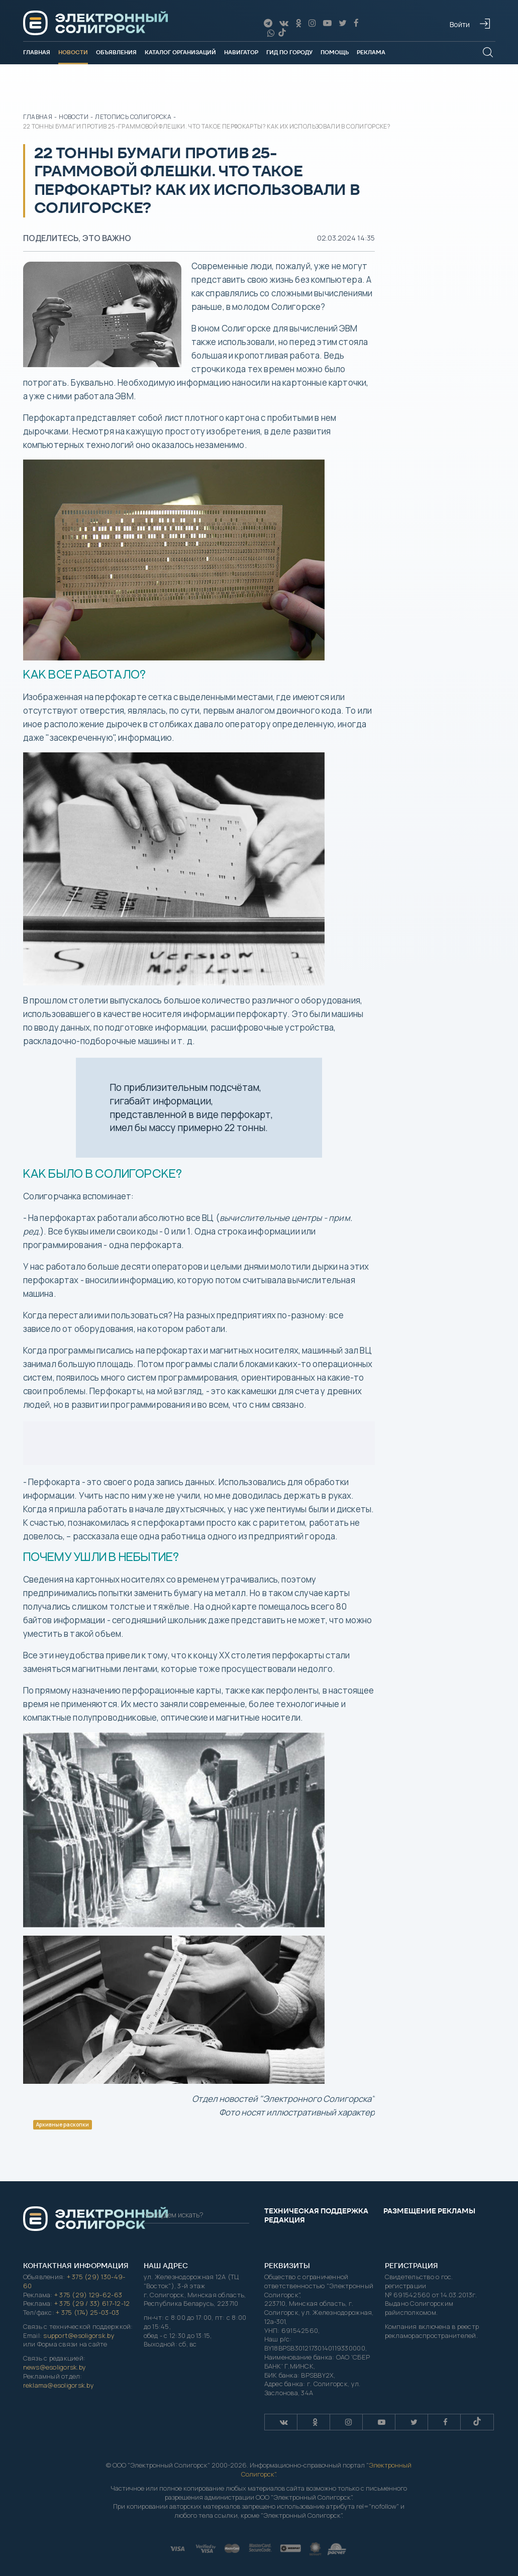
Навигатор (241, 52)
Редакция (284, 2219)
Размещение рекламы (429, 2210)
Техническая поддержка (316, 2210)
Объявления (116, 52)
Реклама (371, 52)
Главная (36, 52)
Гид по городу (289, 52)
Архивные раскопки (62, 2124)
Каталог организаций (180, 52)
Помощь (335, 52)
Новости (73, 52)
